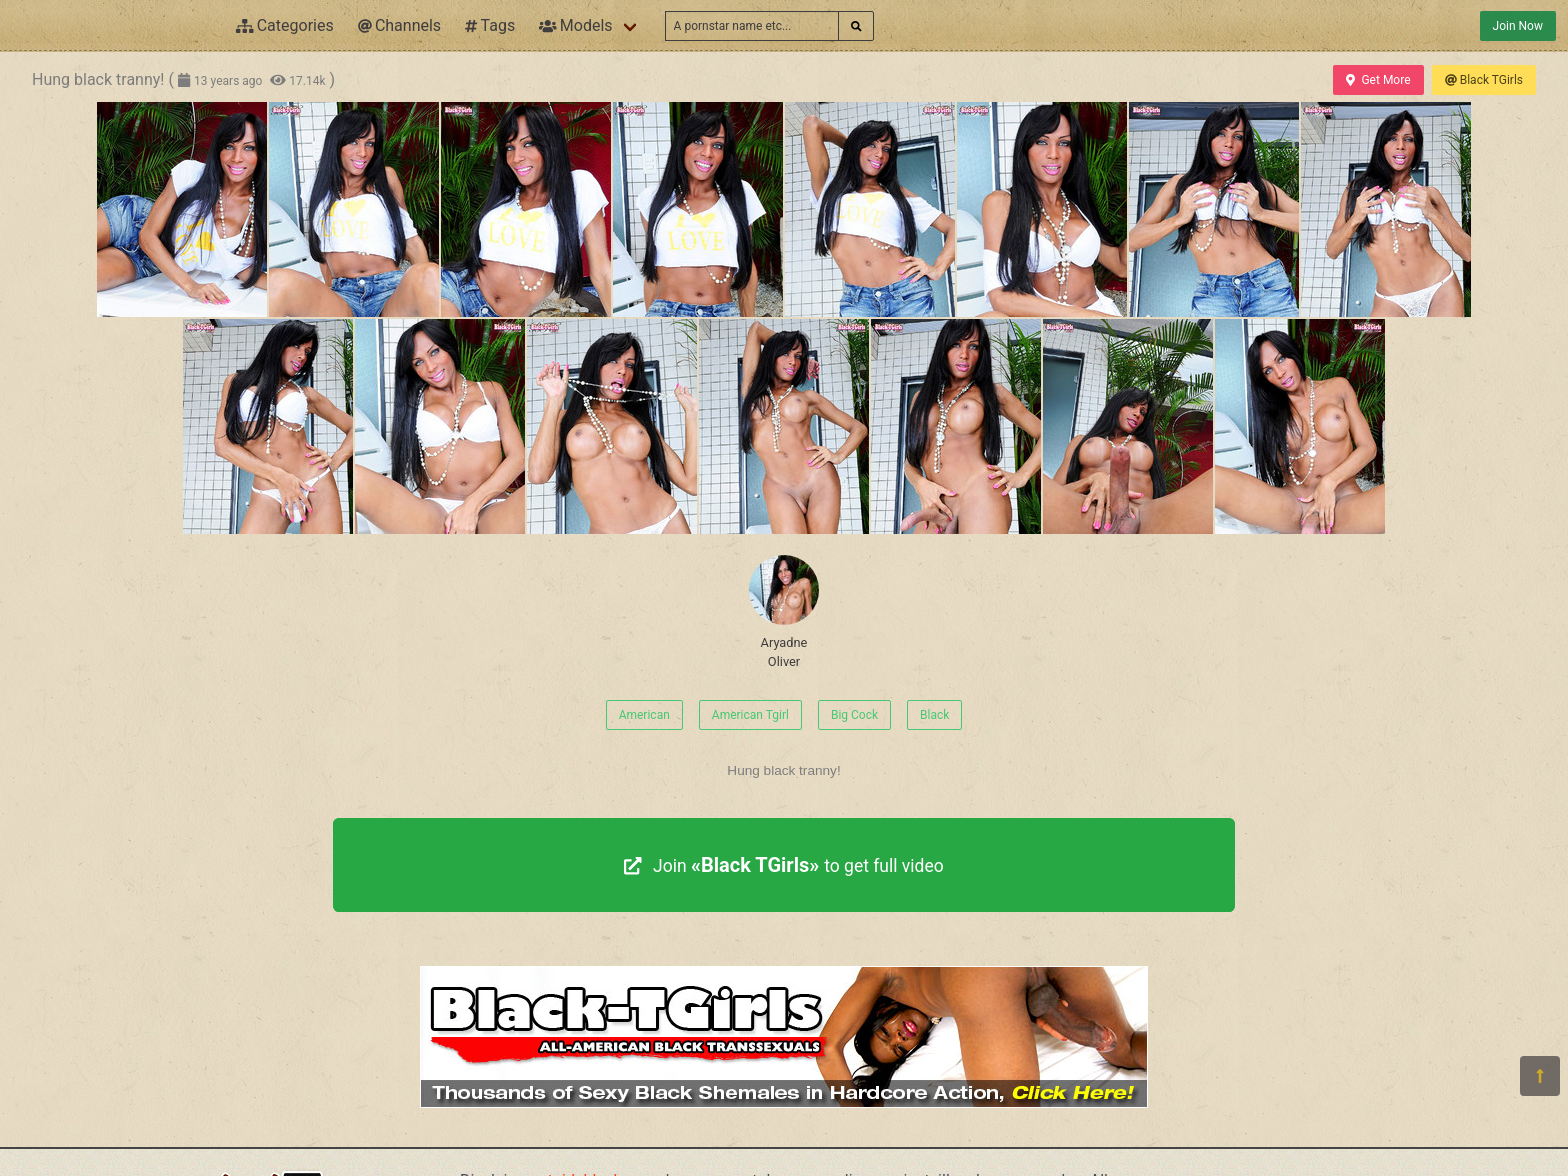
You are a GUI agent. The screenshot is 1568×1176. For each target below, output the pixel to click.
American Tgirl (750, 715)
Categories (285, 25)
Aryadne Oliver (784, 612)
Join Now (1518, 26)
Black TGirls (1484, 80)
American (644, 715)
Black (934, 715)
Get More (1378, 80)
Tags (490, 25)
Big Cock (854, 715)
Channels (399, 25)
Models (575, 25)
